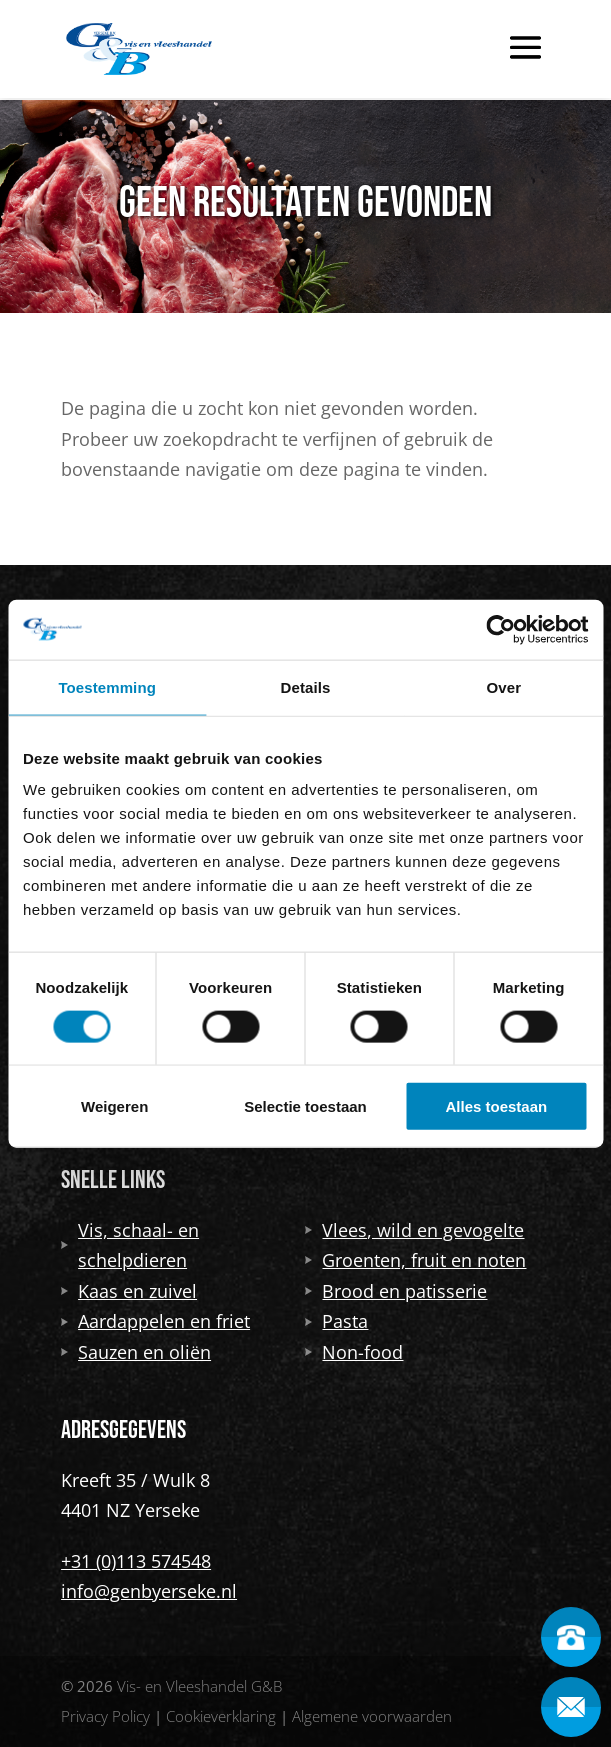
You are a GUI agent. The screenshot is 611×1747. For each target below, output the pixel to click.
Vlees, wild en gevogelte (414, 1230)
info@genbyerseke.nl (149, 1591)
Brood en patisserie (396, 1291)
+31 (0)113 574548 (136, 1561)
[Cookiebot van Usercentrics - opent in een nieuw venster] (500, 629)
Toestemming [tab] (107, 686)
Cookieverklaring (221, 1716)
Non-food (354, 1352)
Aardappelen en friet (155, 1321)
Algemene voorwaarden (372, 1716)
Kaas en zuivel (129, 1291)
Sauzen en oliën (136, 1352)
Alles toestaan (496, 1106)
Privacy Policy (105, 1716)
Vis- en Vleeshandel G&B (199, 1686)
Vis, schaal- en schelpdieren (130, 1245)
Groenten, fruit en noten (415, 1260)
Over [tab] (504, 686)
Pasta (336, 1321)
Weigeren (114, 1106)
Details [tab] (306, 686)
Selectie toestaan (305, 1106)
